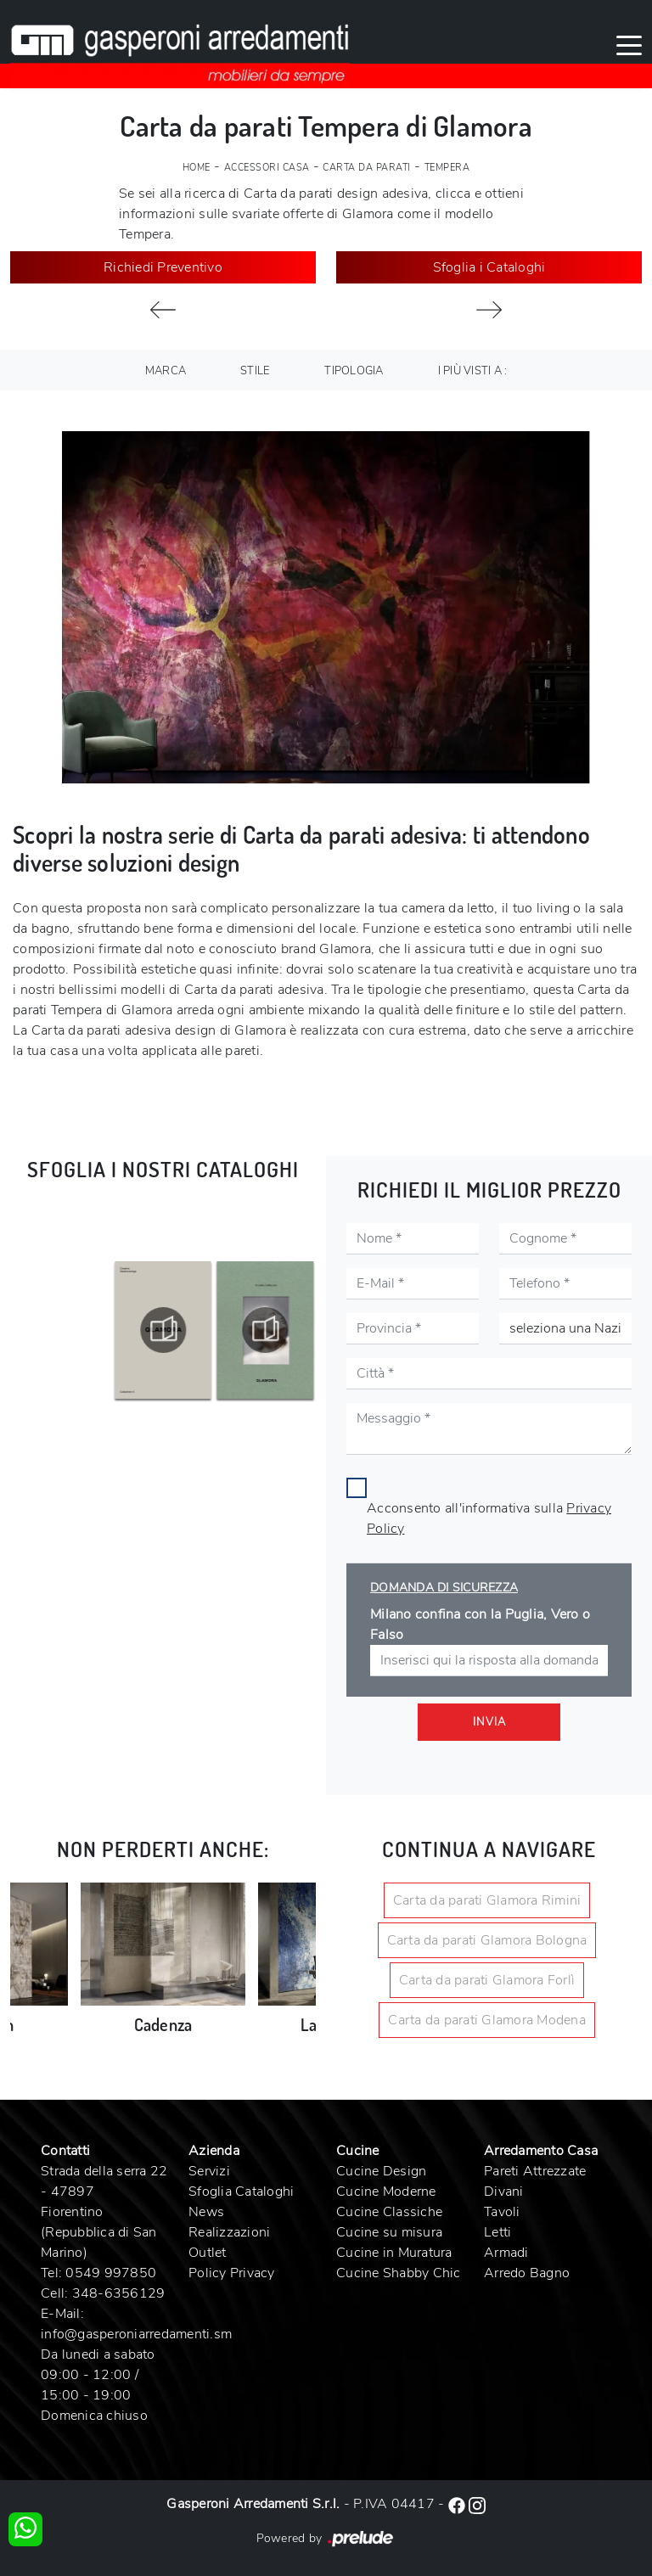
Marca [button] (165, 371)
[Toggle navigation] (629, 44)
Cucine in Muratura (394, 2252)
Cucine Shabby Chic (398, 2273)
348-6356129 (119, 2293)
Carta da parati (367, 167)
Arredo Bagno (527, 2273)
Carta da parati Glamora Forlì (487, 1980)
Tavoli (502, 2212)
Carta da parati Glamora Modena (487, 2020)
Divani (504, 2191)
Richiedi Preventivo (163, 267)
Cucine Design (381, 2171)
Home (197, 167)
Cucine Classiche (389, 2212)
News (206, 2212)
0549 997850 (110, 2273)
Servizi (209, 2171)
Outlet (207, 2252)
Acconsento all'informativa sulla (489, 1518)
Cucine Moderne (386, 2191)
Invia (489, 1722)
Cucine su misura (389, 2232)
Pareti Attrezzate (535, 2171)
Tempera (447, 167)
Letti (497, 2232)
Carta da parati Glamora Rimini (487, 1900)
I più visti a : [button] (473, 371)
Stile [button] (255, 371)
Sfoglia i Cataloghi (489, 267)
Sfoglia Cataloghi (241, 2191)
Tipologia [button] (353, 371)
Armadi (506, 2252)
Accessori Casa (267, 167)
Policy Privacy (231, 2273)
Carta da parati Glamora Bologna (487, 1940)
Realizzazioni (229, 2232)
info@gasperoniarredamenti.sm (136, 2334)
